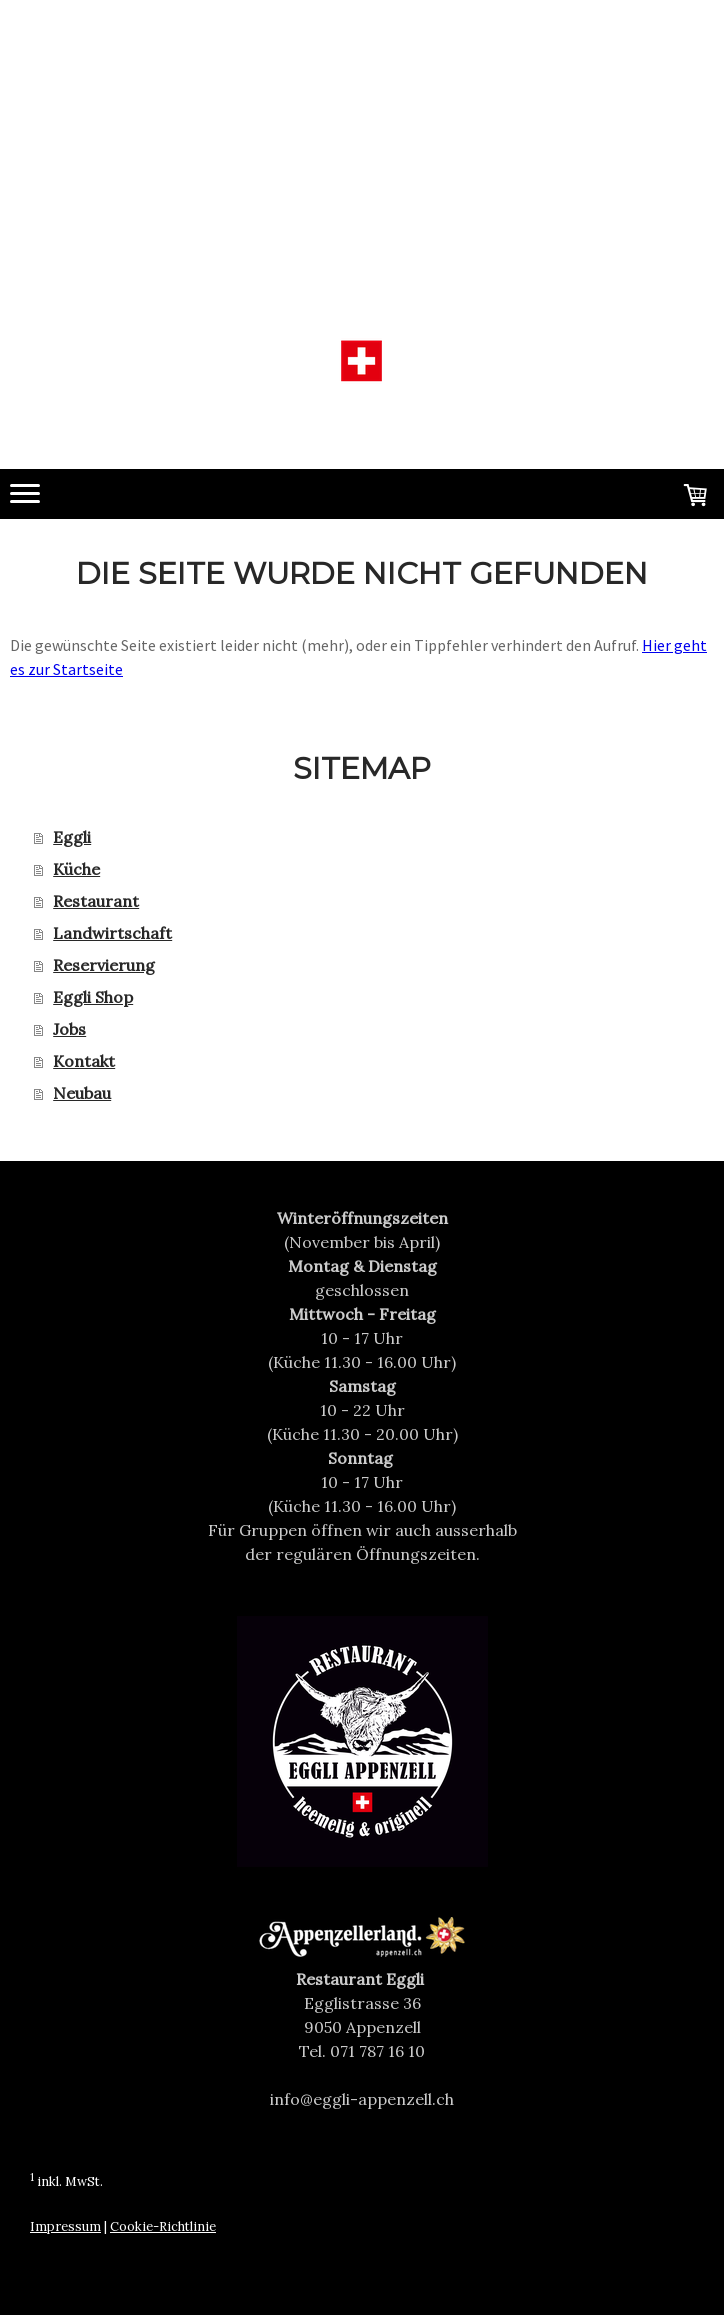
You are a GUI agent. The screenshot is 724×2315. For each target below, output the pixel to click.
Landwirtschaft (112, 933)
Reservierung (104, 965)
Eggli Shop (93, 997)
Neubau (82, 1093)
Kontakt (84, 1061)
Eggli (72, 837)
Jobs (69, 1029)
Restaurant (96, 901)
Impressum (65, 2226)
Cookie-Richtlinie (163, 2226)
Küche (76, 869)
